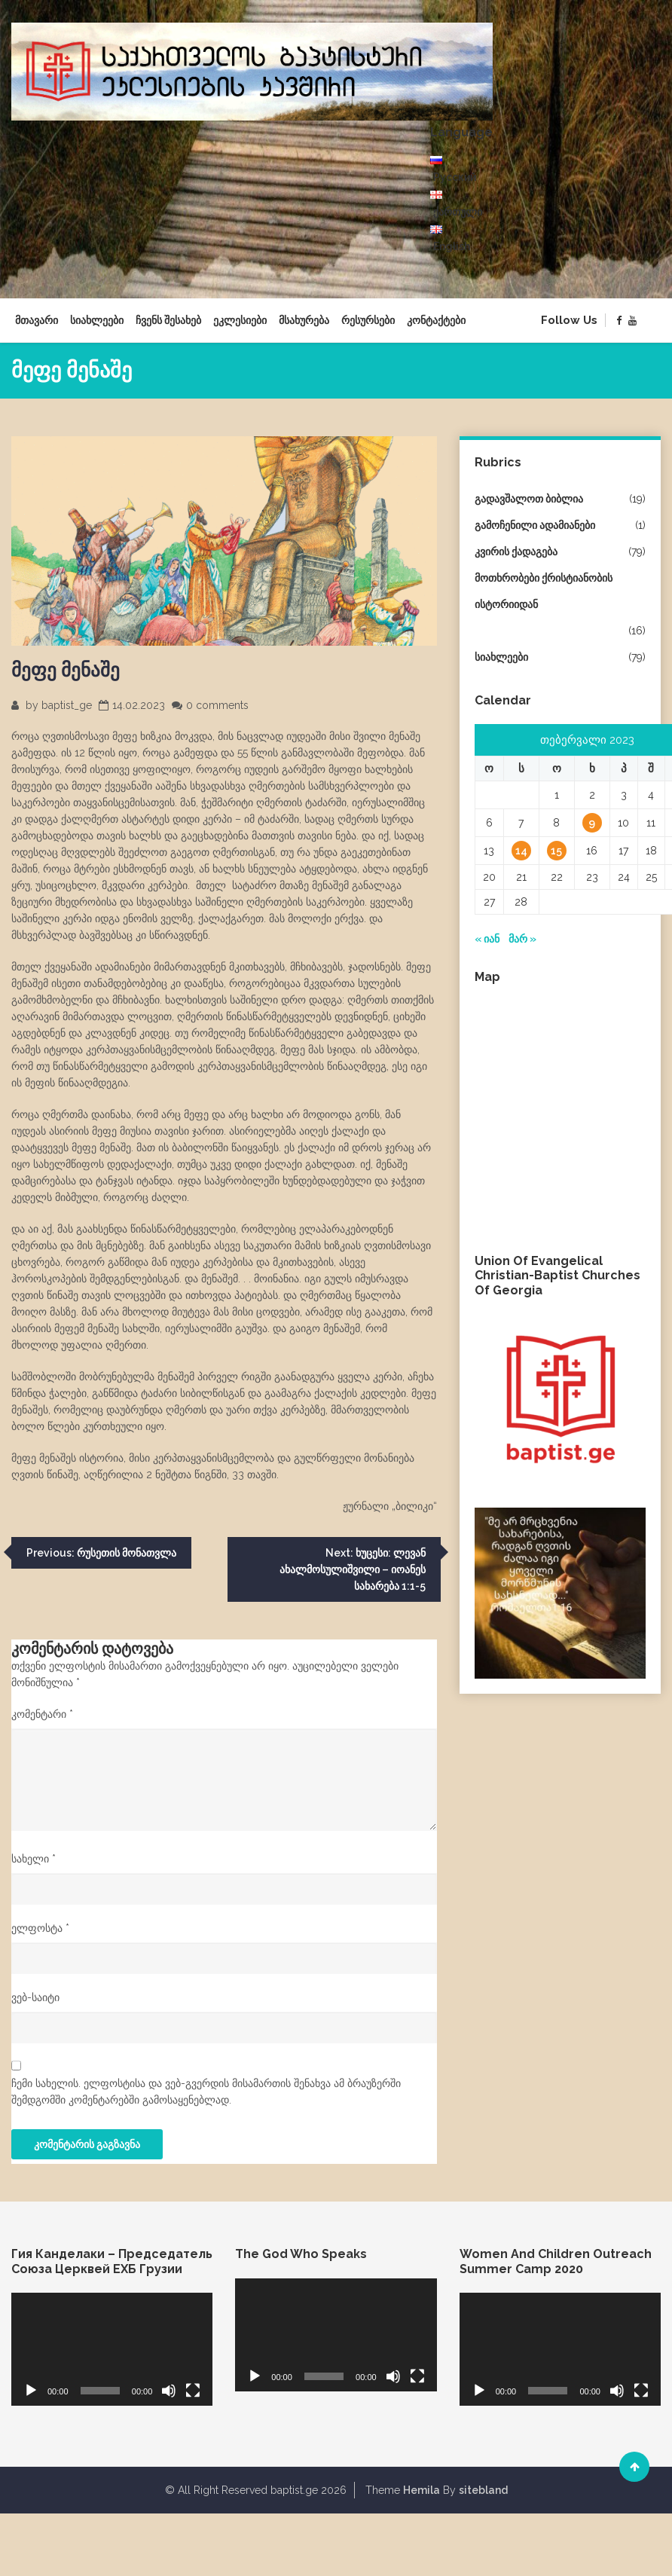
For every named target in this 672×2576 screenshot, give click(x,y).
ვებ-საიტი (35, 1997)
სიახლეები (97, 320)
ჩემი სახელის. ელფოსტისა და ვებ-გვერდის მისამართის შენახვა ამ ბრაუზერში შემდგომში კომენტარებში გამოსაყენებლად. (206, 2091)
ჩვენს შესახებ (168, 320)
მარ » (522, 939)
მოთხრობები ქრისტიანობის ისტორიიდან (543, 591)
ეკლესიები (240, 320)
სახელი (33, 1859)
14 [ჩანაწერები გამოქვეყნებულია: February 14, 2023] (521, 851)
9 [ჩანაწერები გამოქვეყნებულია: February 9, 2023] (591, 823)
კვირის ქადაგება (516, 551)
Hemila (421, 2490)
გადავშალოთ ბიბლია (529, 499)
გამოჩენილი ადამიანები (535, 525)
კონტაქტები (436, 320)
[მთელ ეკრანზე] (192, 2390)
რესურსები (368, 320)
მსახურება (304, 320)
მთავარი (36, 320)
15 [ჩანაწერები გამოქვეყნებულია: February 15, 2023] (556, 851)
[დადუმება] (168, 2390)
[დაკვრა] (30, 2390)
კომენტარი (42, 1714)
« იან (487, 939)
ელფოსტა (40, 1928)
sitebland (483, 2490)
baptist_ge (66, 705)
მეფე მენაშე (65, 670)
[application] (111, 2349)
